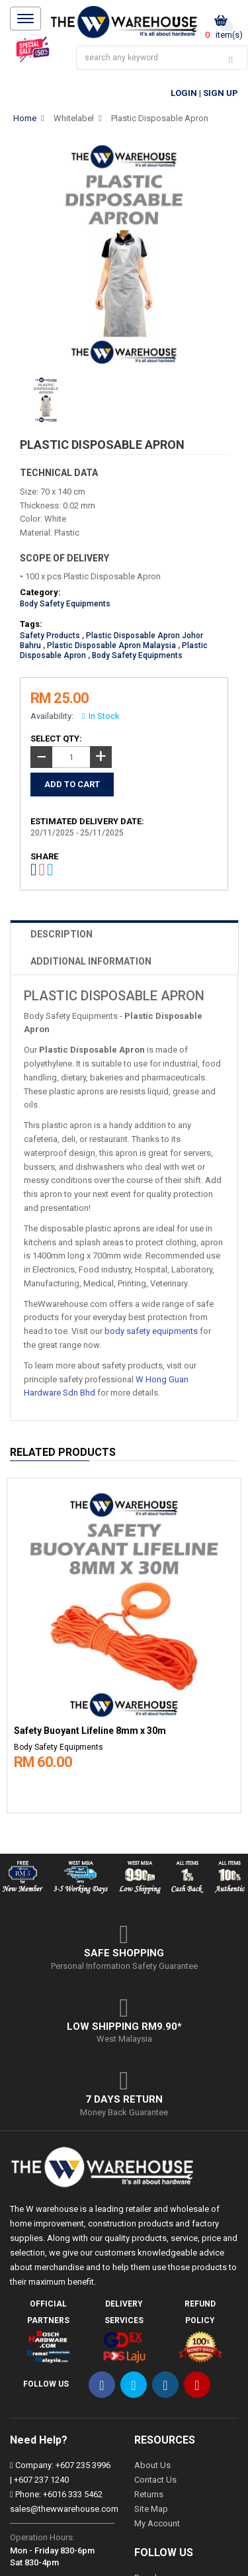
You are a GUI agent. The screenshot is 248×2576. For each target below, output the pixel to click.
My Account (157, 2523)
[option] (124, 1642)
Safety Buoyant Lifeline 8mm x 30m (90, 1731)
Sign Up (220, 93)
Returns (148, 2494)
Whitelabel (74, 118)
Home (24, 118)
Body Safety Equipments (65, 603)
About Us (152, 2465)
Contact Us (155, 2480)
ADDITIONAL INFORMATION (90, 961)
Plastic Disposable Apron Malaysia (111, 645)
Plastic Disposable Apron (159, 118)
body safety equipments (151, 1331)
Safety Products (50, 635)
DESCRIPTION (61, 934)
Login (184, 93)
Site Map (151, 2509)
